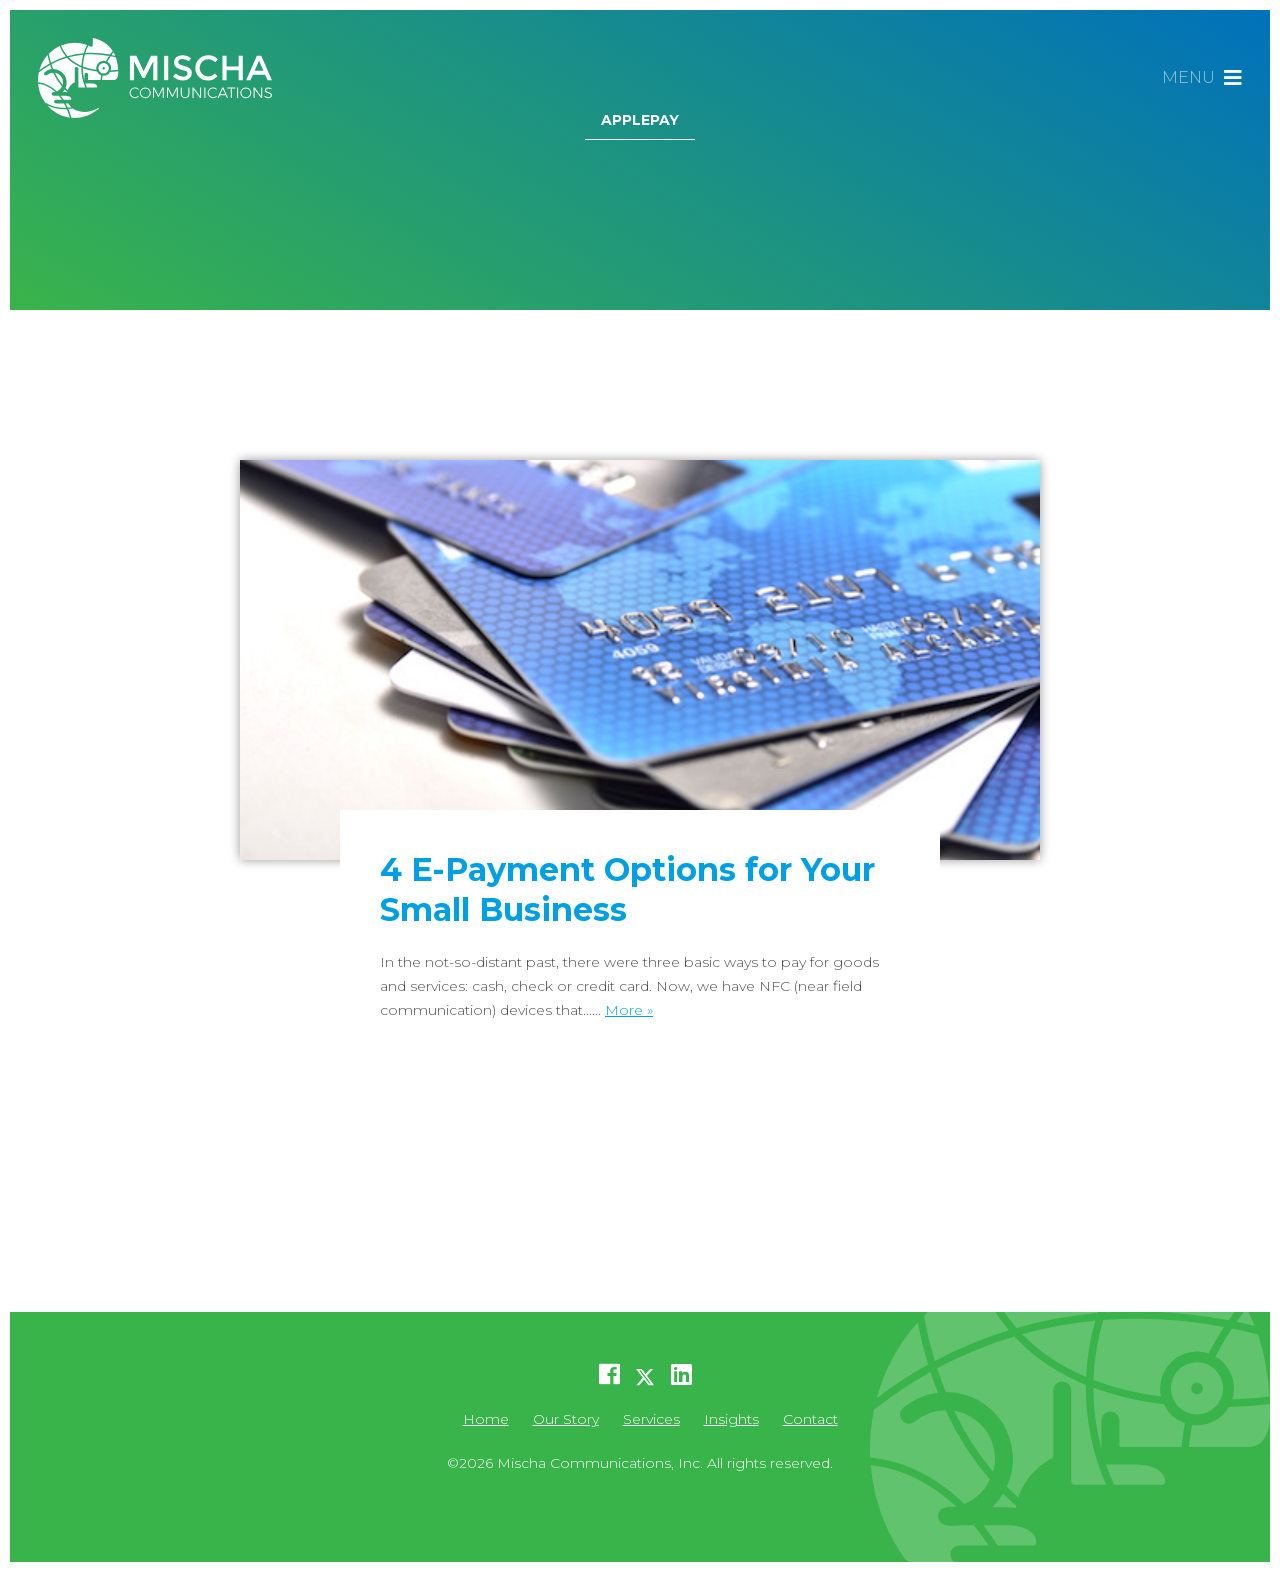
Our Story (566, 1419)
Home (486, 1419)
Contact (810, 1419)
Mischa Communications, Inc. (163, 78)
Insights (731, 1419)
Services (651, 1419)
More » (629, 1010)
